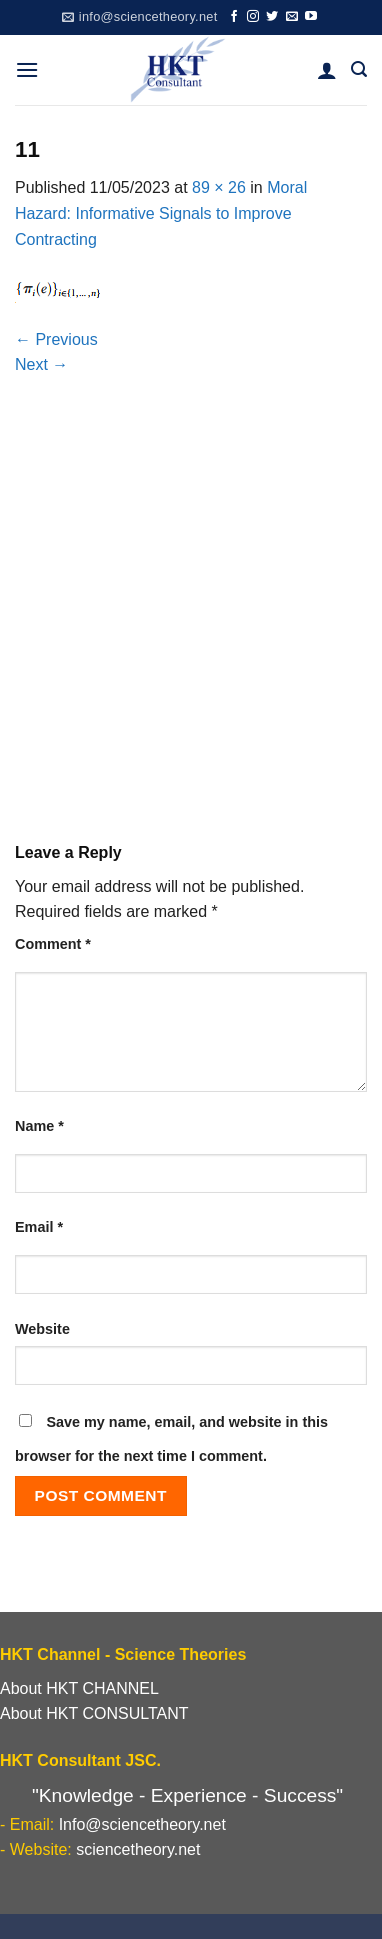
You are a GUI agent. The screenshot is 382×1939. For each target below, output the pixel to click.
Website (42, 1329)
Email (39, 1227)
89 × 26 (219, 187)
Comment (53, 944)
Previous (56, 339)
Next (41, 364)
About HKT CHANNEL (79, 1688)
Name (39, 1126)
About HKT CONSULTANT (94, 1713)
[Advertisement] (191, 619)
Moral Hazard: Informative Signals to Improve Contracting (161, 213)
